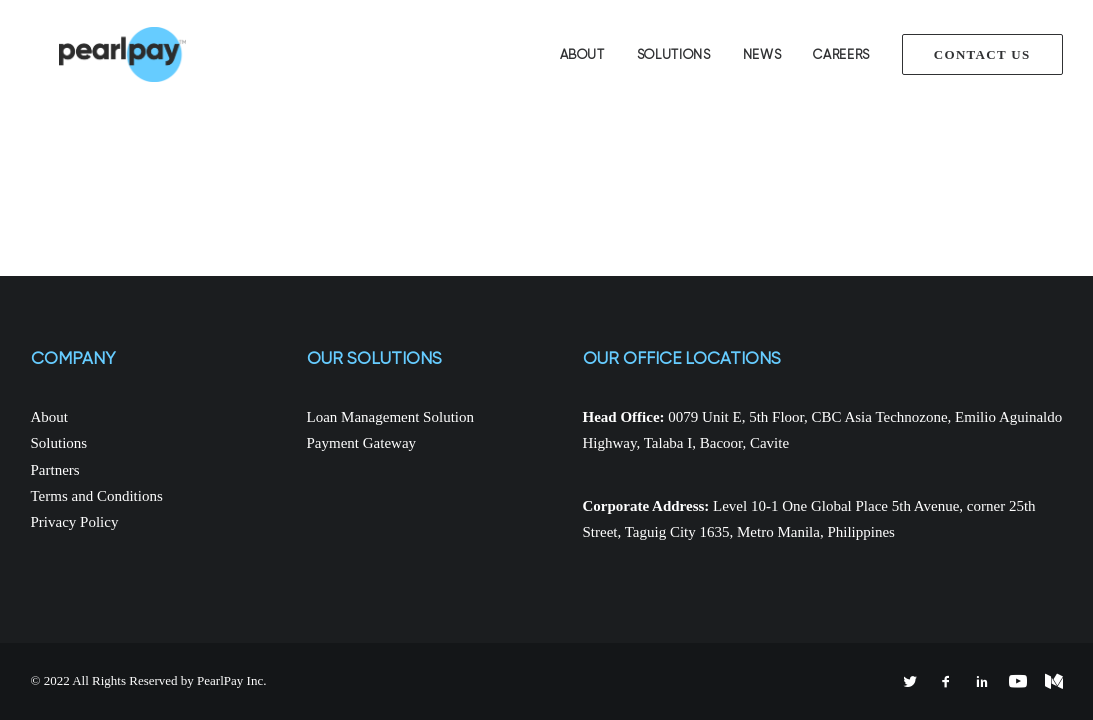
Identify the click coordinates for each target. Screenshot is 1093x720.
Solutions (674, 54)
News (762, 54)
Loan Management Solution (390, 417)
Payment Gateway (362, 443)
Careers (841, 54)
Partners (55, 470)
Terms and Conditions (97, 496)
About (582, 54)
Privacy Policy (75, 522)
